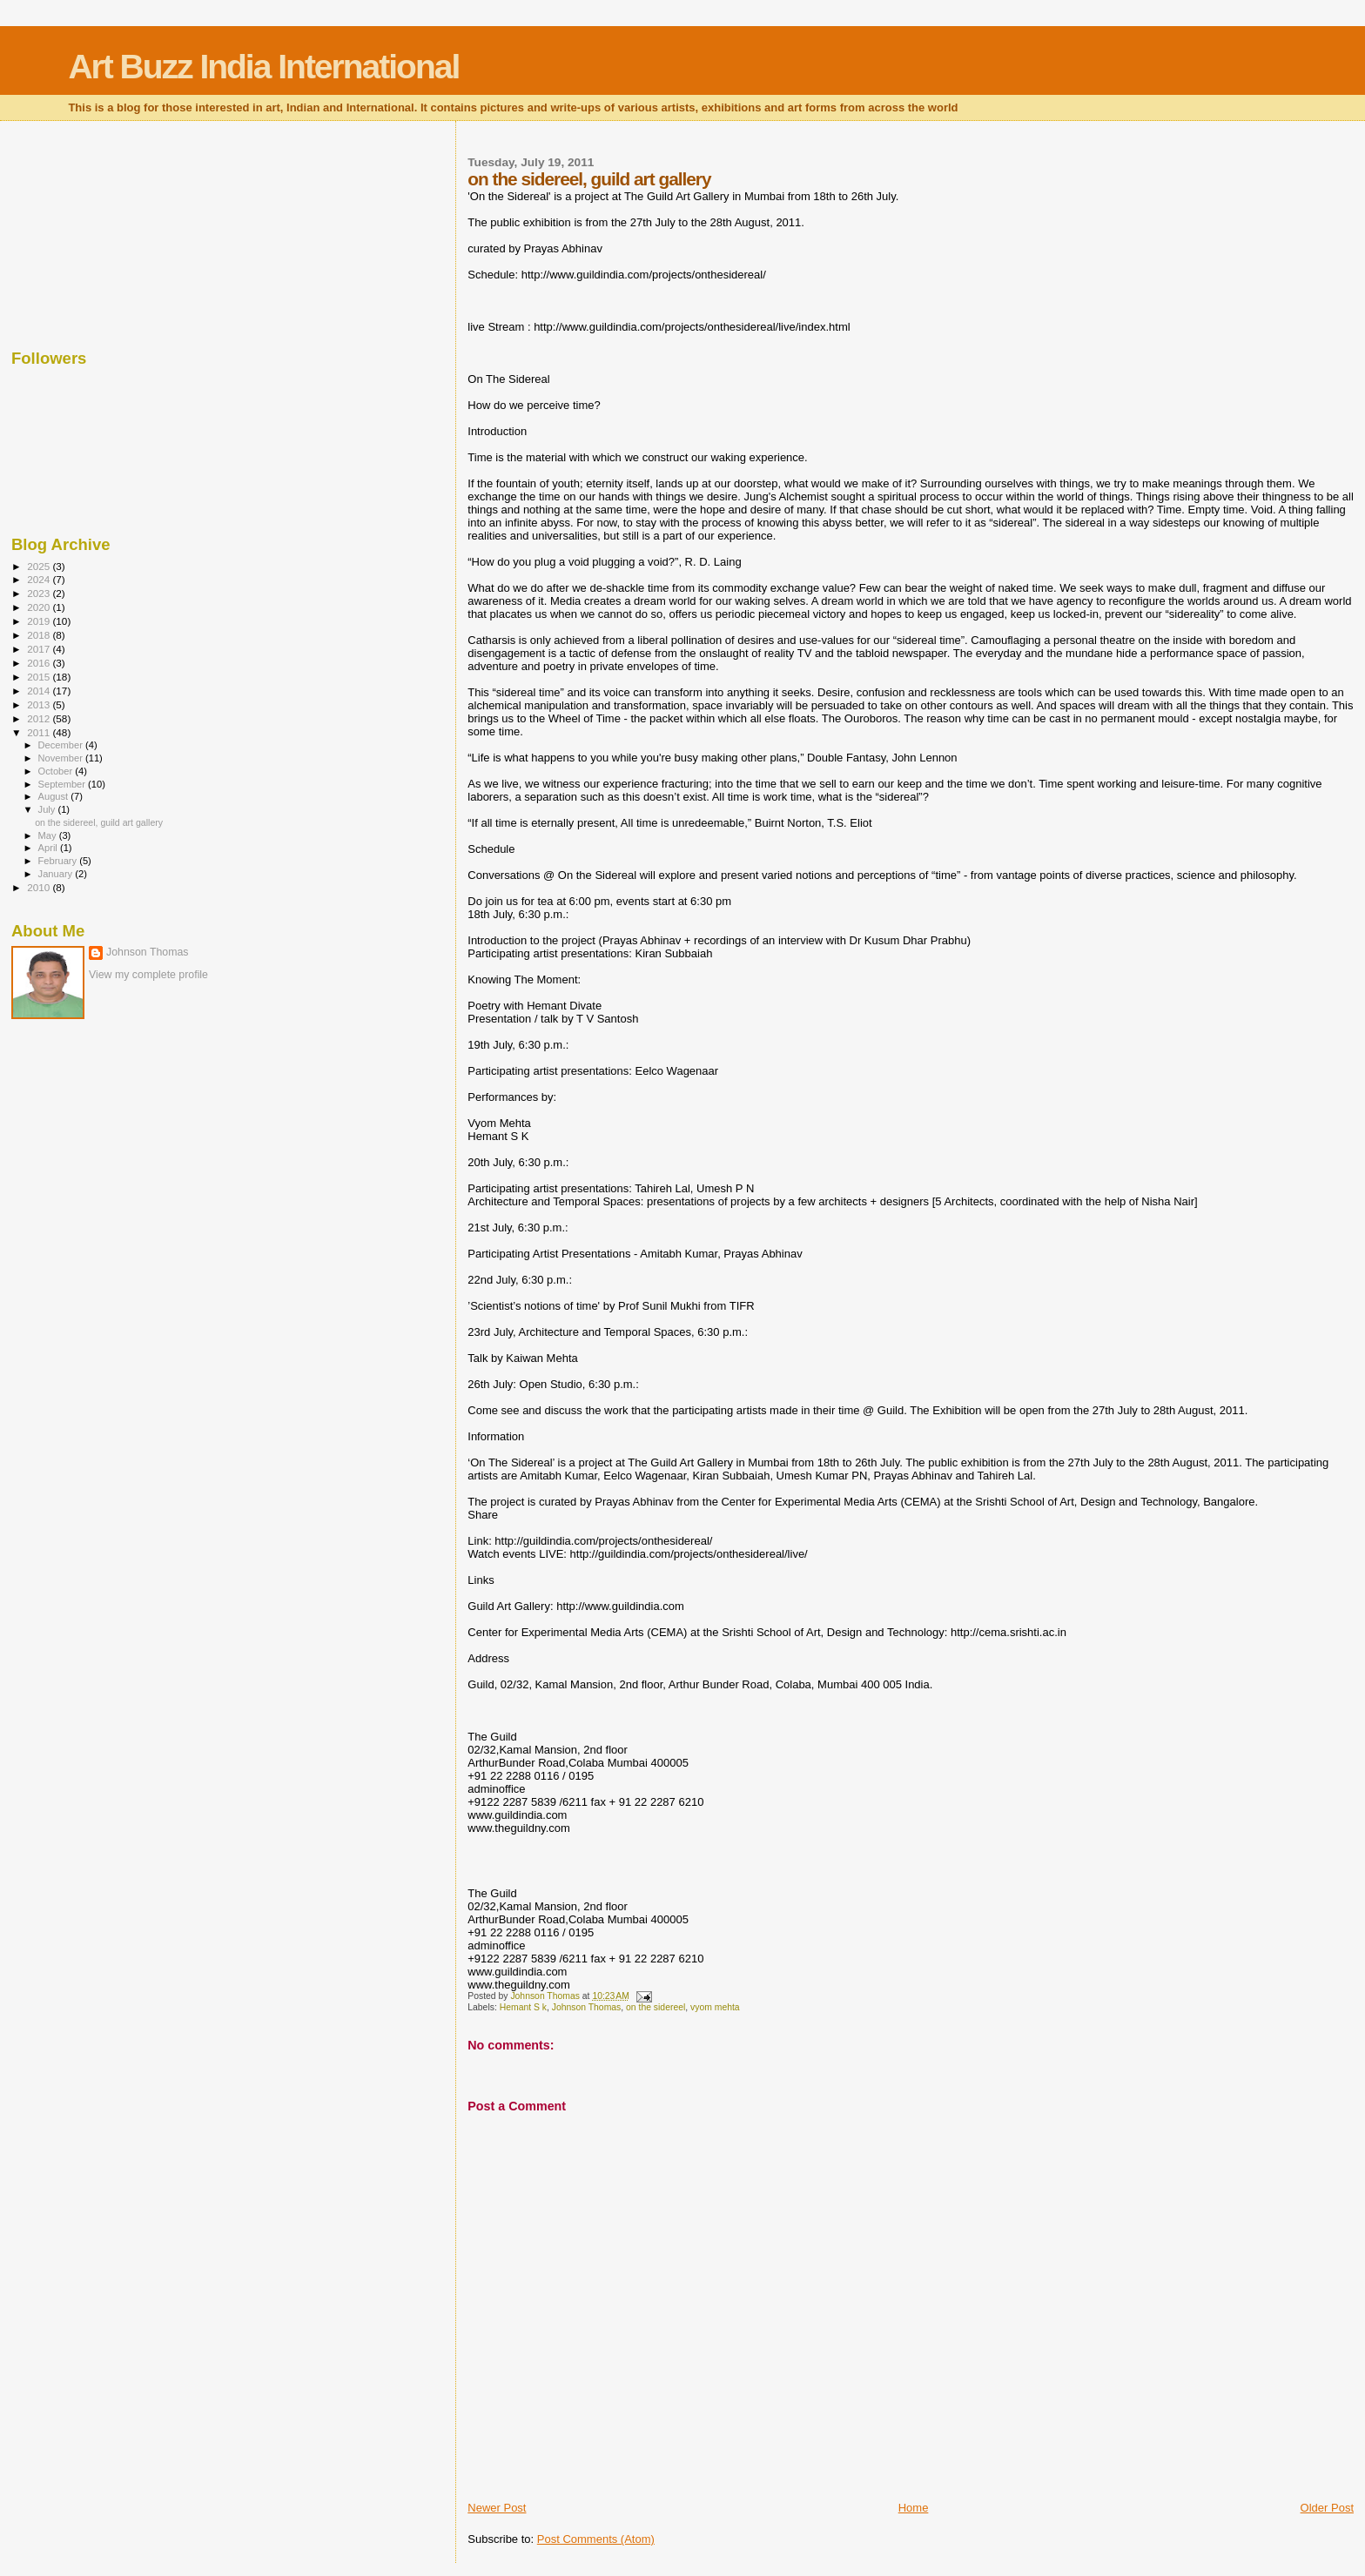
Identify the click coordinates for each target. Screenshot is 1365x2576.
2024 (39, 579)
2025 (39, 566)
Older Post (1327, 2507)
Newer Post (496, 2507)
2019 (39, 621)
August (54, 796)
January (57, 874)
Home (913, 2507)
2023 (39, 593)
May (48, 835)
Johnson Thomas (587, 2007)
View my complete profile (148, 975)
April (49, 847)
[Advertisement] (98, 231)
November (61, 758)
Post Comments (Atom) (596, 2539)
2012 (39, 718)
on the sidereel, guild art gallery (99, 822)
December (61, 745)
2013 (39, 704)
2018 (39, 635)
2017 (39, 648)
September (63, 784)
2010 (39, 887)
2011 (39, 732)
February (59, 860)
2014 (39, 690)
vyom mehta (715, 2007)
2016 (39, 662)
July (48, 809)
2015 (39, 676)
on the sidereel (655, 2007)
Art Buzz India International (263, 66)
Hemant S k (523, 2007)
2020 (39, 607)
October (57, 771)
